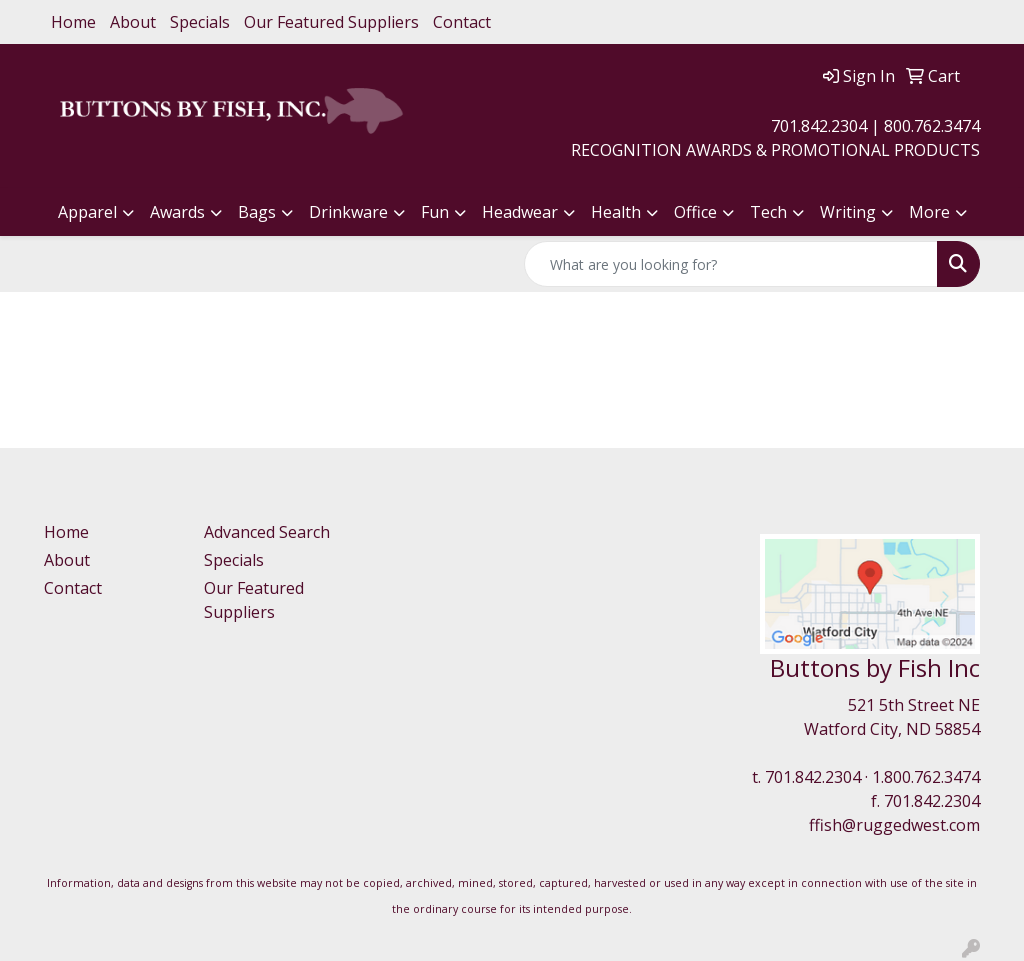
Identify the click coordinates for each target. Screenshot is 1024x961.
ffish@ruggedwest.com (894, 825)
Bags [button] (257, 212)
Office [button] (695, 212)
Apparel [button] (87, 212)
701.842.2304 (813, 777)
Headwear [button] (520, 212)
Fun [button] (435, 212)
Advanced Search (267, 532)
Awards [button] (177, 212)
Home (73, 22)
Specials (200, 22)
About (133, 22)
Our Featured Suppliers (331, 22)
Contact (462, 22)
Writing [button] (848, 212)
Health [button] (616, 212)
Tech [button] (768, 212)
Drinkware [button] (348, 212)
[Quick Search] (731, 264)
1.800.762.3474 (926, 777)
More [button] (929, 212)
